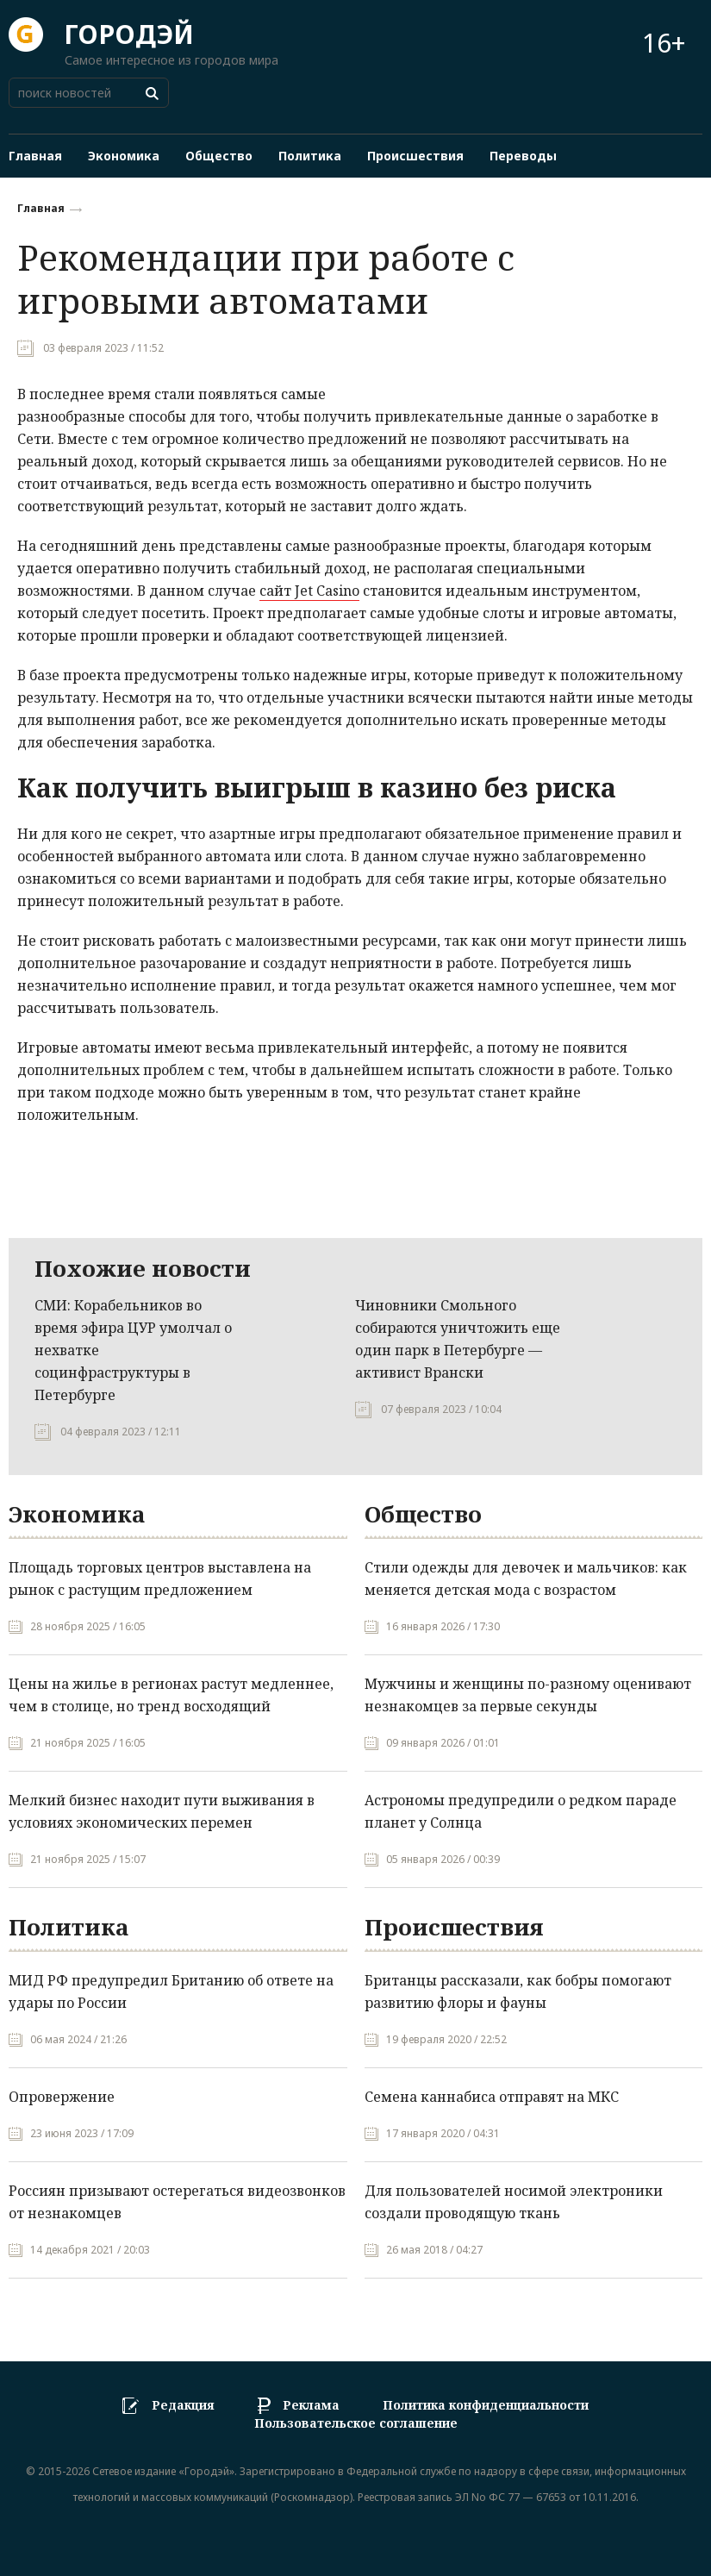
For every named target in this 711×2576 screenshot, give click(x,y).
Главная (41, 208)
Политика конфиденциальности (486, 2405)
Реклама (311, 2405)
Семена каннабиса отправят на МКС (492, 2096)
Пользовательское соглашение (356, 2424)
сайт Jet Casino (309, 590)
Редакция (183, 2405)
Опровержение (62, 2096)
